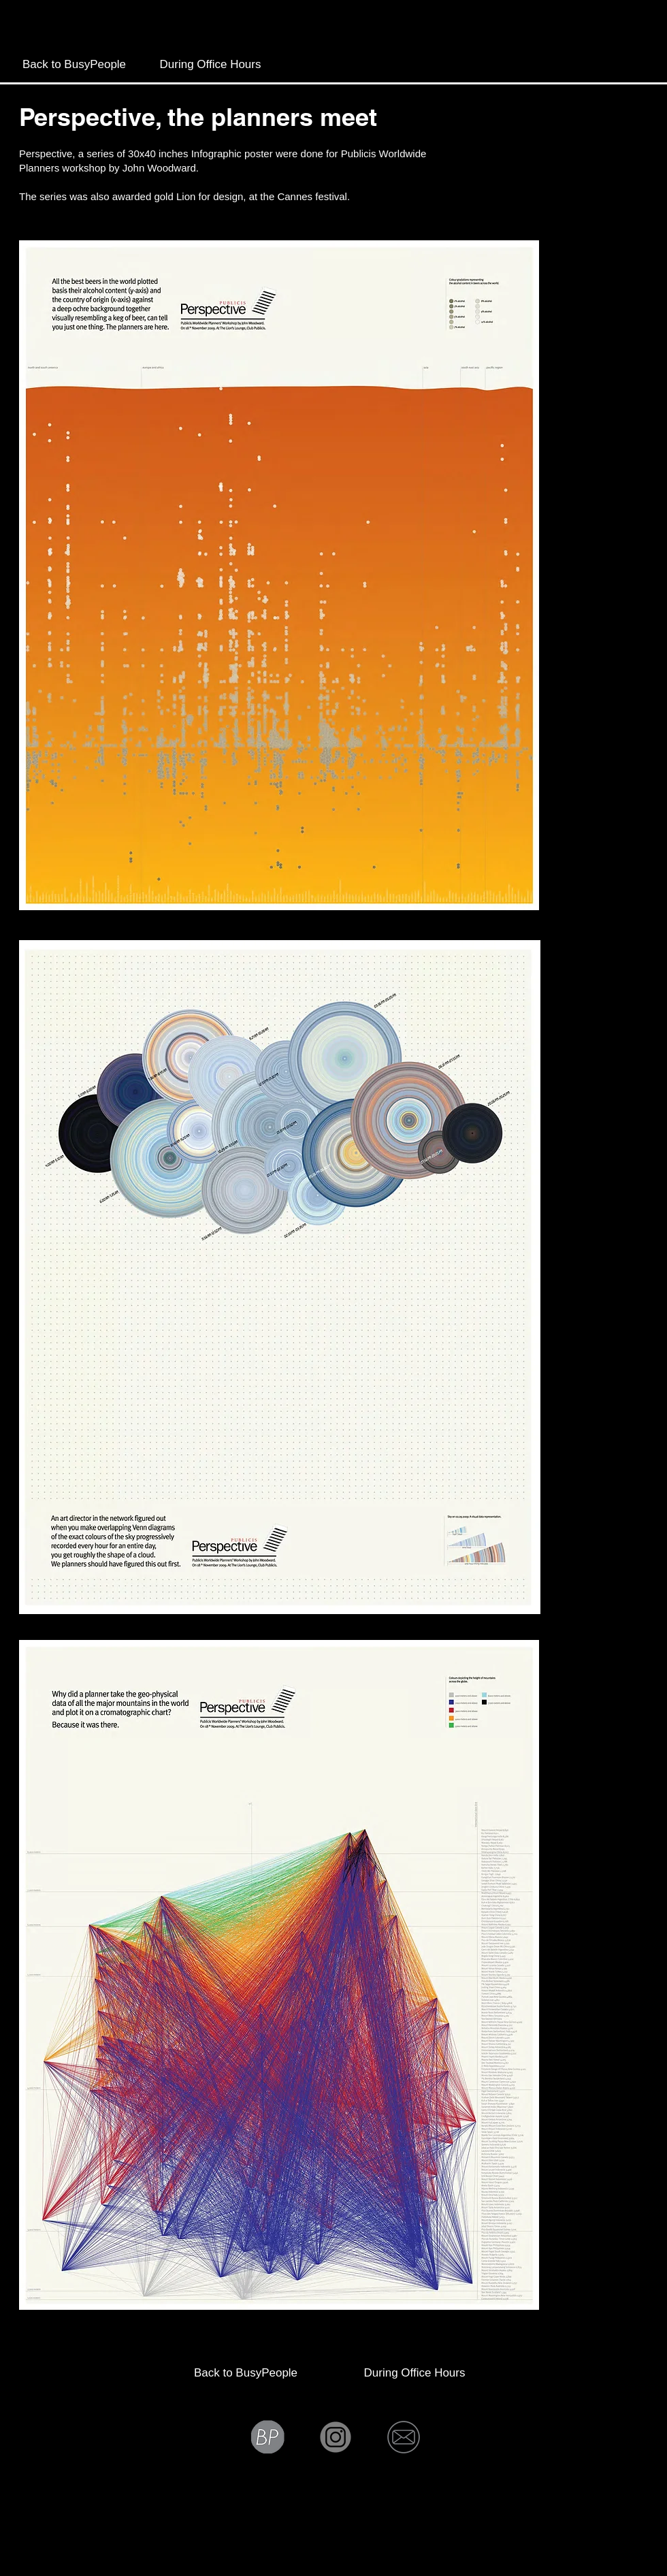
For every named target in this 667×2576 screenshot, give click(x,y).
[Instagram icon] (336, 2437)
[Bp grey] (267, 2437)
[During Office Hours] (210, 64)
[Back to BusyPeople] (74, 64)
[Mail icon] (404, 2437)
